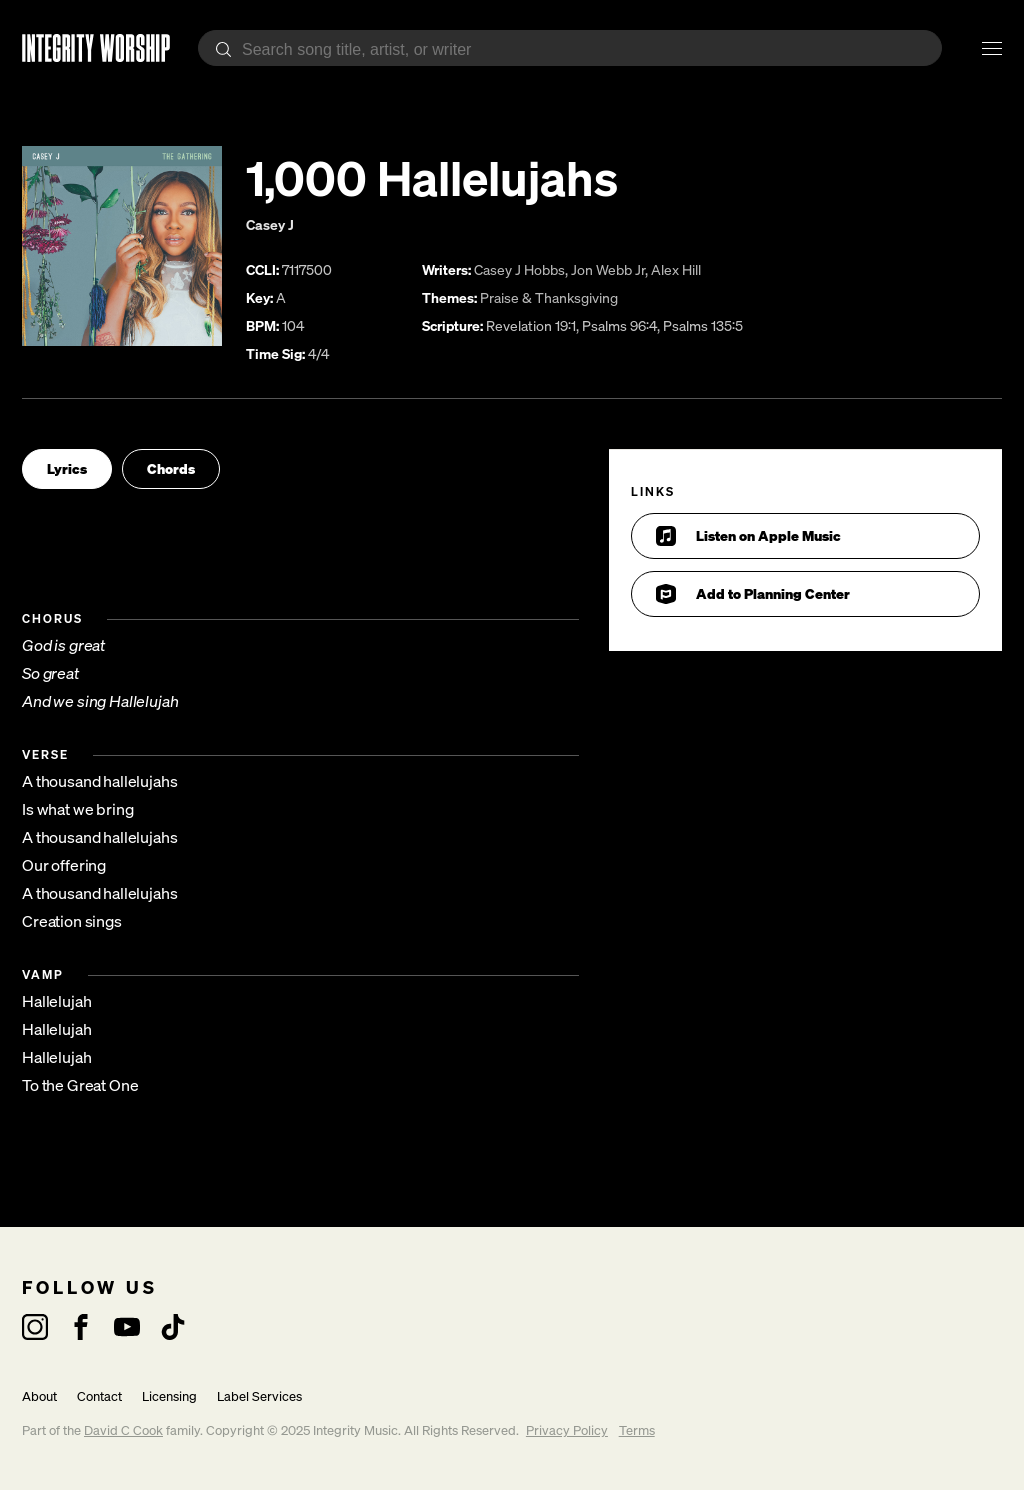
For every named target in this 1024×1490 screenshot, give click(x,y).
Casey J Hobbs (519, 269)
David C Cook (123, 1430)
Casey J (270, 224)
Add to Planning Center (753, 594)
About (39, 1396)
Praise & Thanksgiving (549, 297)
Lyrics (67, 468)
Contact (99, 1396)
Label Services (259, 1396)
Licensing (169, 1396)
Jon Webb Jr (608, 269)
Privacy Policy (567, 1430)
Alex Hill (676, 269)
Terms (637, 1430)
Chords (171, 468)
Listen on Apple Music (748, 536)
